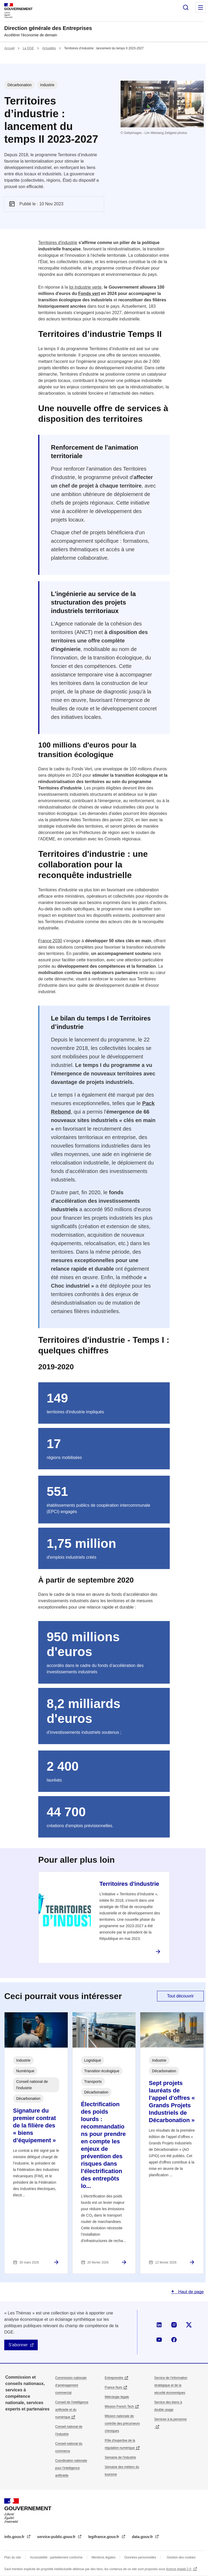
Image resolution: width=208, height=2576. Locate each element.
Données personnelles (140, 2557)
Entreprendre (114, 2378)
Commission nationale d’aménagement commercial (71, 2385)
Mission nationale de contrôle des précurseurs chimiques (122, 2423)
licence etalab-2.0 (179, 2569)
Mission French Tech (119, 2406)
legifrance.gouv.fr (104, 2537)
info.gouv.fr (15, 2537)
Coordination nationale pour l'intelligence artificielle (71, 2468)
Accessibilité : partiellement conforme (56, 2557)
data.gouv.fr (143, 2537)
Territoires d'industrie (57, 242)
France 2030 (50, 941)
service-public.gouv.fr (57, 2537)
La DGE (28, 48)
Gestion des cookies (181, 2557)
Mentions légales (104, 2557)
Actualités (49, 48)
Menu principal (200, 7)
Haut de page (190, 2292)
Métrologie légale (117, 2397)
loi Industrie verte (85, 287)
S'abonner (18, 2345)
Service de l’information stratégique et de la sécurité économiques (171, 2385)
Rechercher (185, 7)
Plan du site (12, 2557)
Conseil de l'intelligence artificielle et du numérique (71, 2409)
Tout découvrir (180, 1996)
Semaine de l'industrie (120, 2457)
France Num (113, 2387)
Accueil (9, 48)
